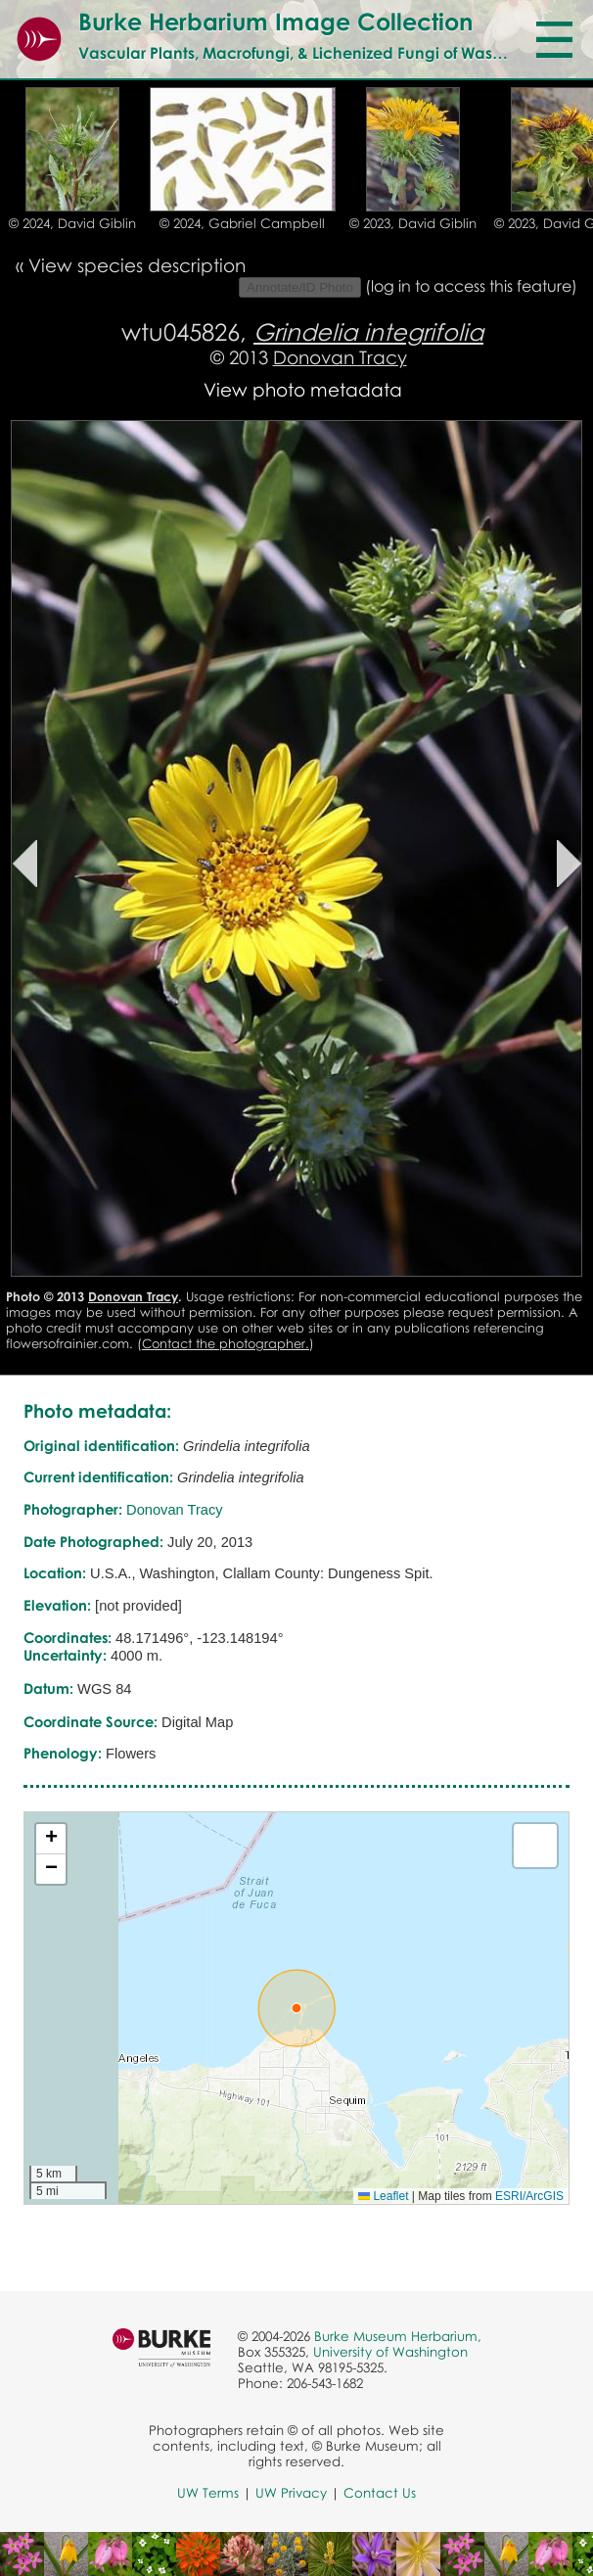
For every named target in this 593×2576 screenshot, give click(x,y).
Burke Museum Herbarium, (397, 2336)
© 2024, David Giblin (72, 223)
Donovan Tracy (340, 357)
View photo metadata (303, 389)
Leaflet (383, 2196)
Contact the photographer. (225, 1343)
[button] (296, 2008)
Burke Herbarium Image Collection (275, 21)
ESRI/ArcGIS (529, 2196)
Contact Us (379, 2493)
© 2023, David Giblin (413, 223)
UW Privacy (291, 2493)
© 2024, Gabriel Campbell (242, 223)
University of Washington (390, 2352)
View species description (137, 265)
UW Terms (208, 2493)
